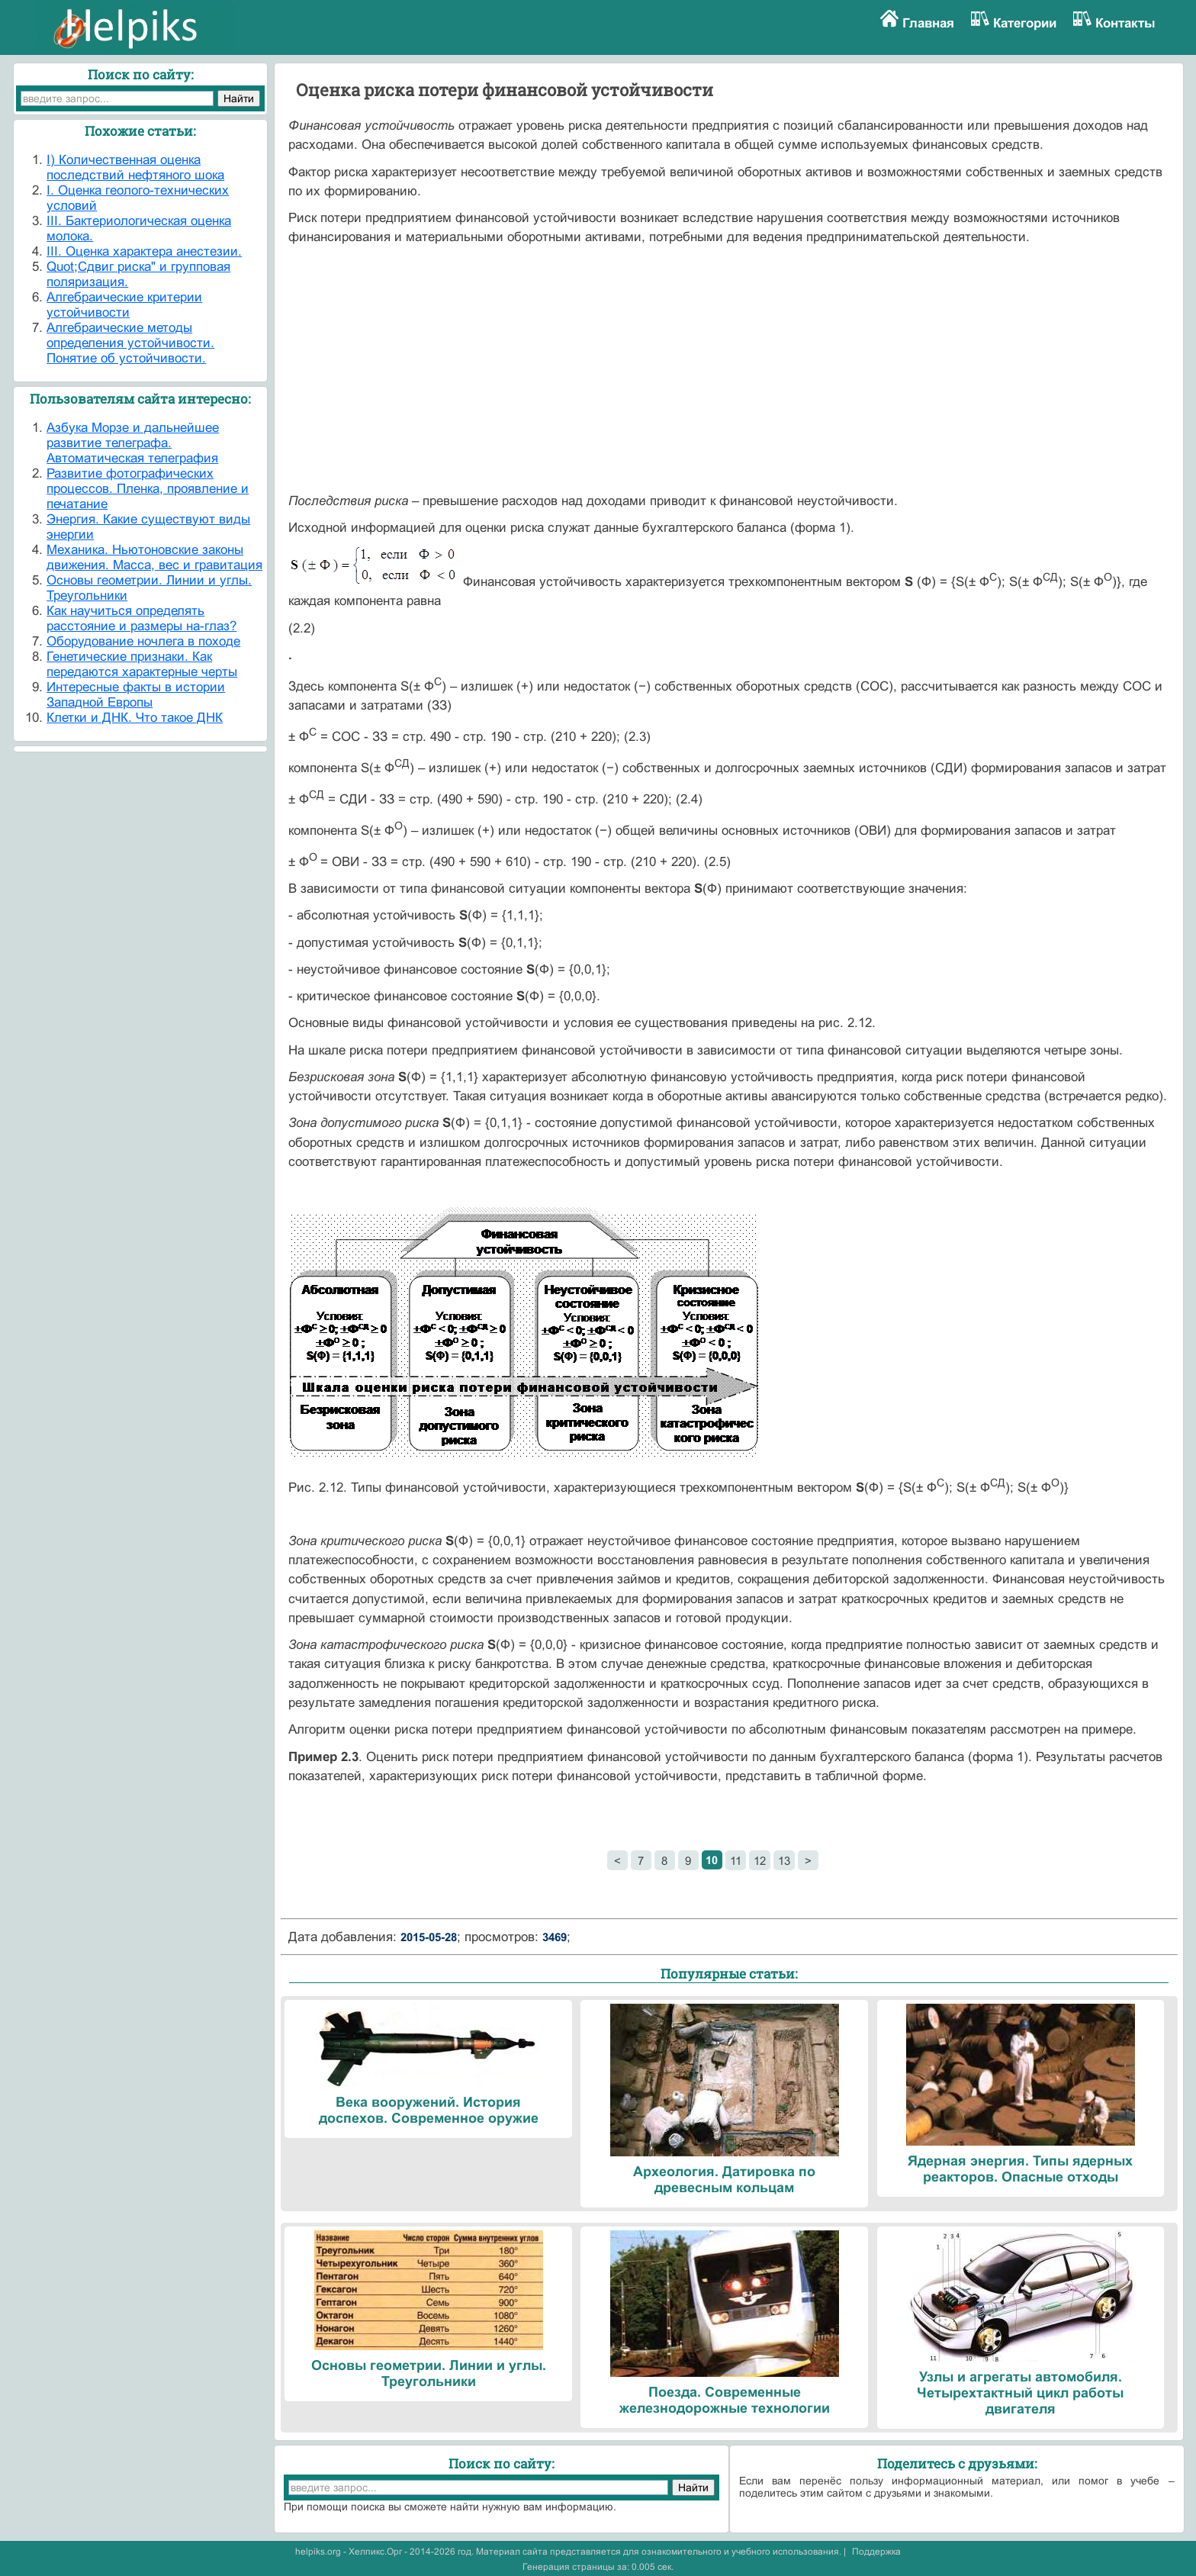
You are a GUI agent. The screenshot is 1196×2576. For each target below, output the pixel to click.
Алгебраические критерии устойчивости (124, 305)
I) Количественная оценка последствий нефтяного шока (135, 167)
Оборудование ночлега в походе (143, 641)
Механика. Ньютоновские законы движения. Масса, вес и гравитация (154, 557)
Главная (928, 23)
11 (735, 1860)
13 (784, 1860)
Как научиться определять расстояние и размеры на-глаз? (141, 618)
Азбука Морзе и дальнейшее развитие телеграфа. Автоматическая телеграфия (133, 442)
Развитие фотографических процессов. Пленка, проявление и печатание (148, 488)
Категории (1024, 23)
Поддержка (876, 2551)
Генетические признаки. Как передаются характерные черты (142, 664)
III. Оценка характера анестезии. (144, 251)
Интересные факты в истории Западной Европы (136, 695)
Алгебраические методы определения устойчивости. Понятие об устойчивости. (130, 342)
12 (760, 1860)
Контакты (1125, 23)
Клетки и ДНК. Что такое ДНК (135, 717)
